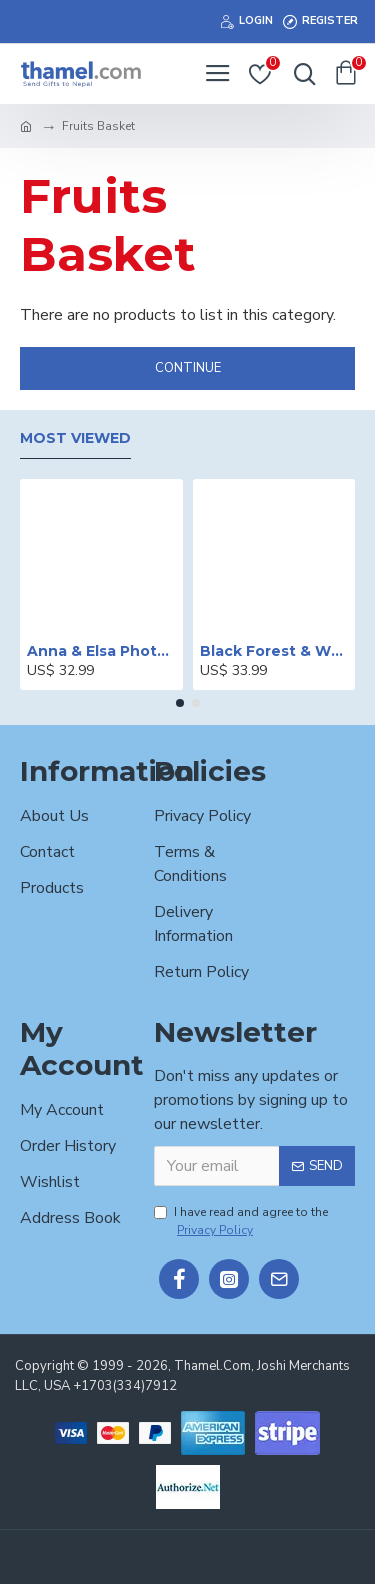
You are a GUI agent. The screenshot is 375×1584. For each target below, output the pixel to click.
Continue (188, 368)
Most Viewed (75, 438)
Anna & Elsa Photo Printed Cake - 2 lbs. (101, 651)
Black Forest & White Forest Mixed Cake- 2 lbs (274, 651)
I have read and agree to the (241, 1221)
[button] (180, 703)
